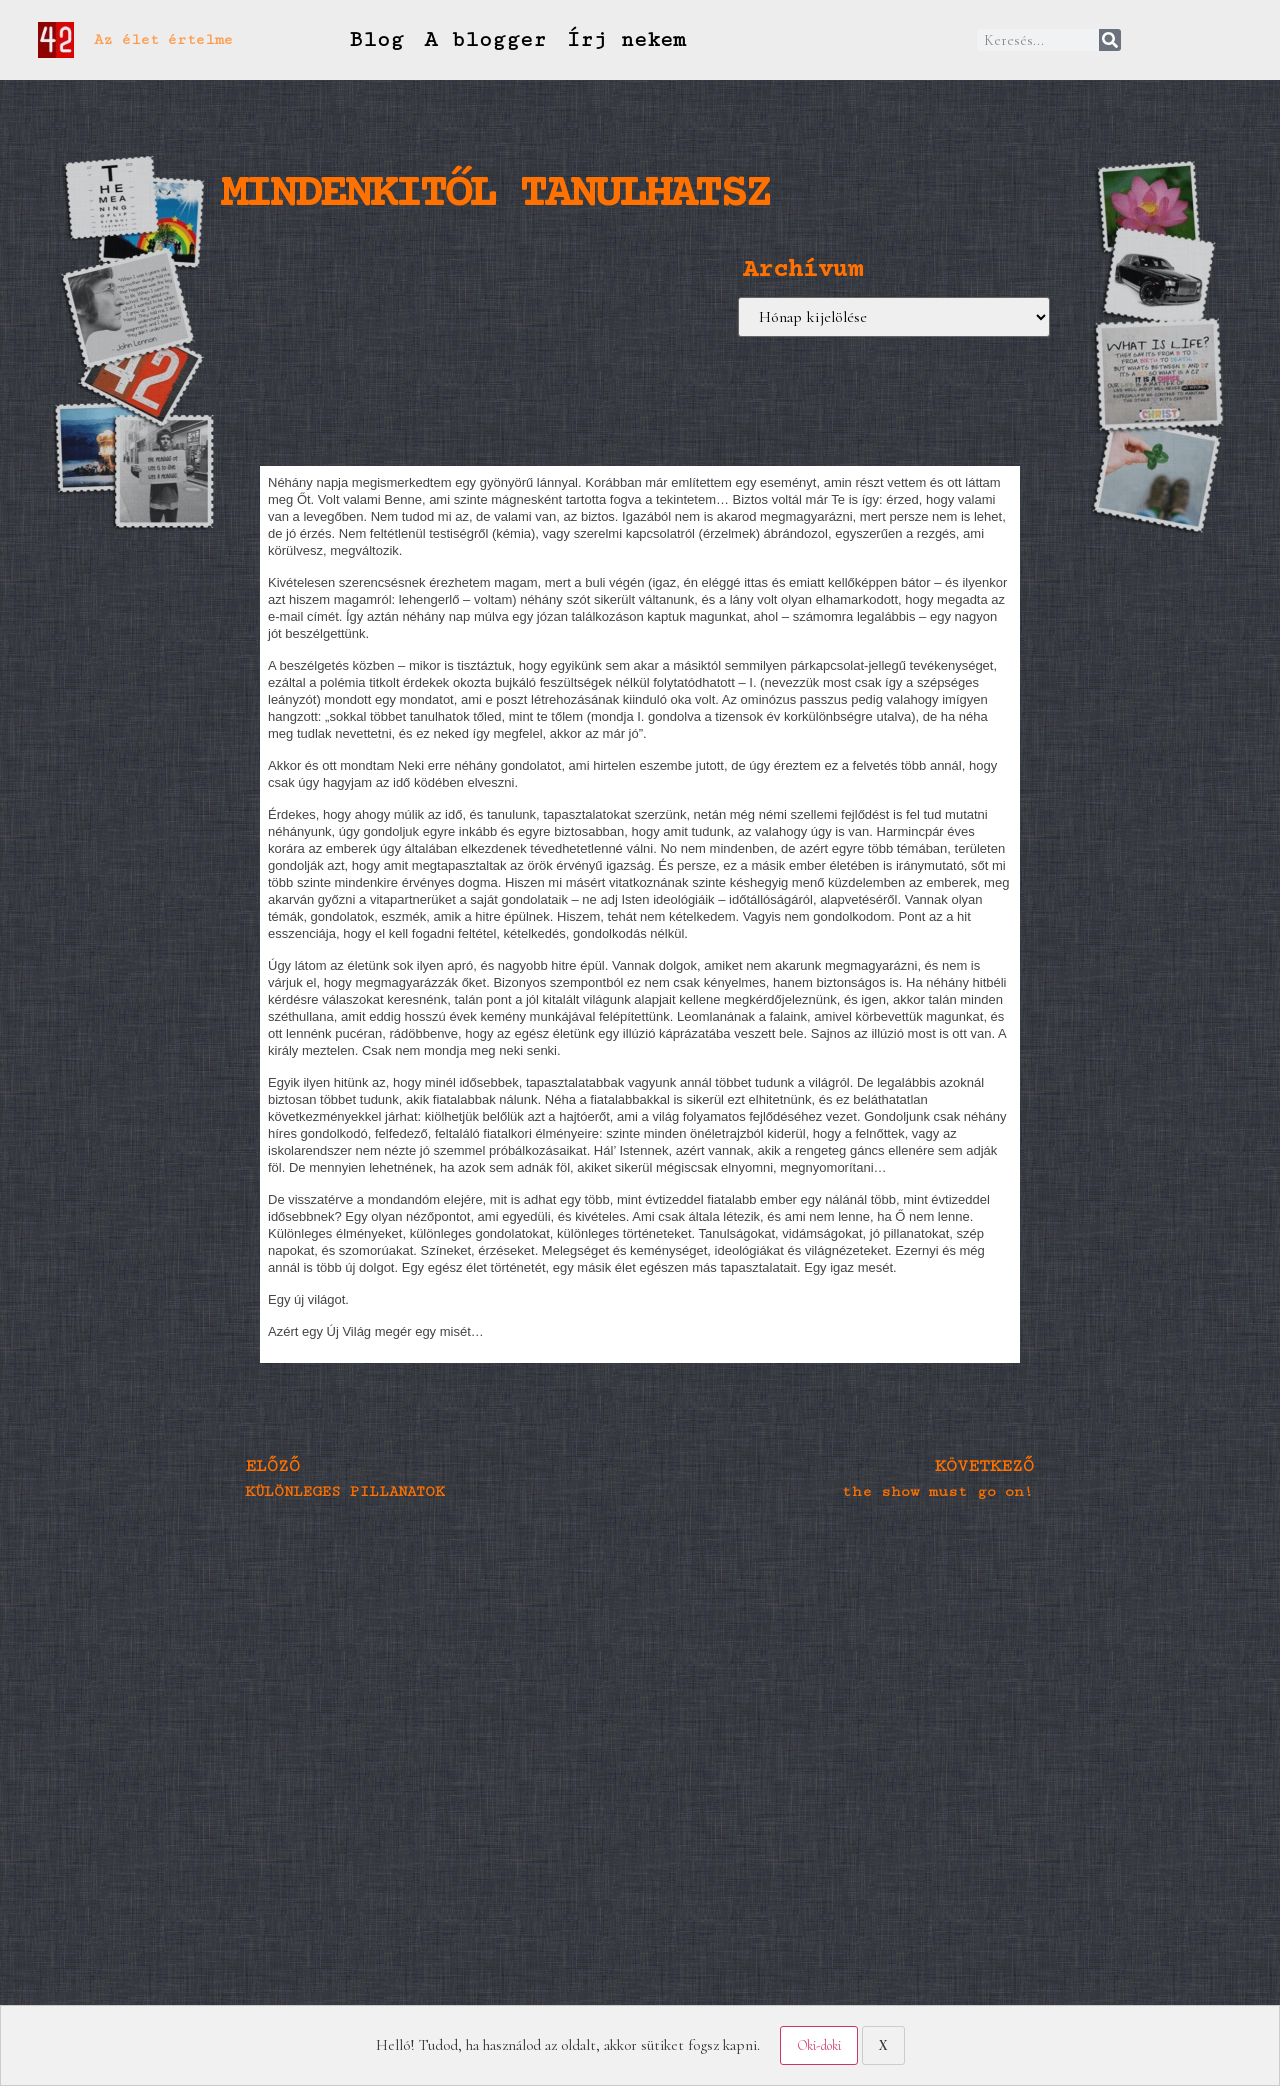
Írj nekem (626, 39)
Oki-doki (819, 2045)
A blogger (485, 39)
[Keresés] (1110, 40)
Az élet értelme (163, 39)
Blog (376, 39)
